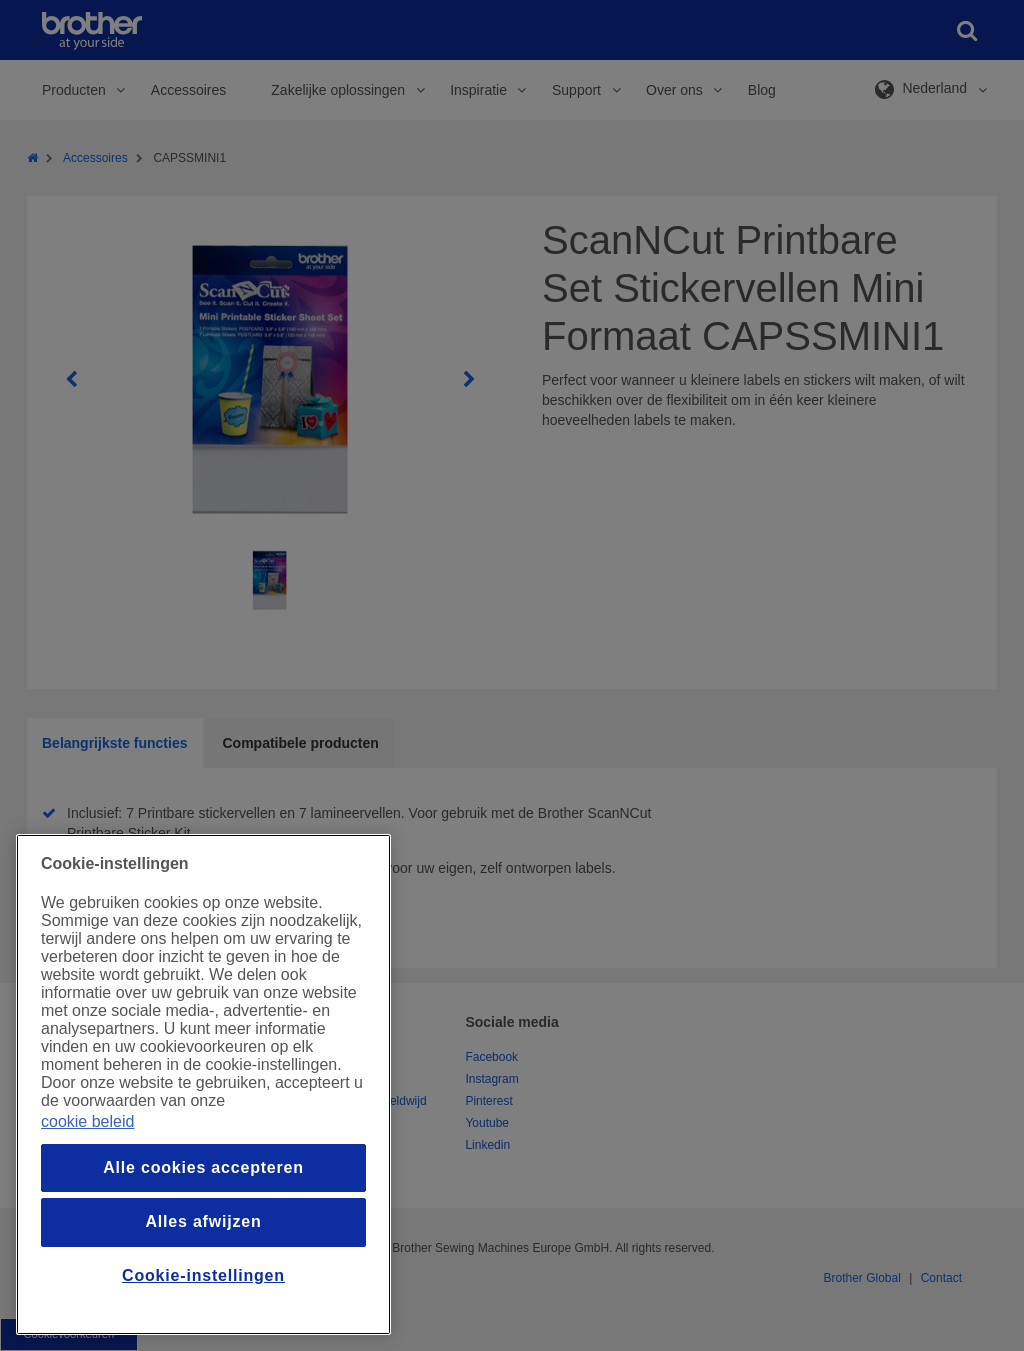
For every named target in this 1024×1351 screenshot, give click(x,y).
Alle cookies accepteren (203, 1167)
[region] (203, 1084)
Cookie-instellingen (203, 1275)
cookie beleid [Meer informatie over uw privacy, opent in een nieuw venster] (87, 1121)
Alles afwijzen (203, 1221)
